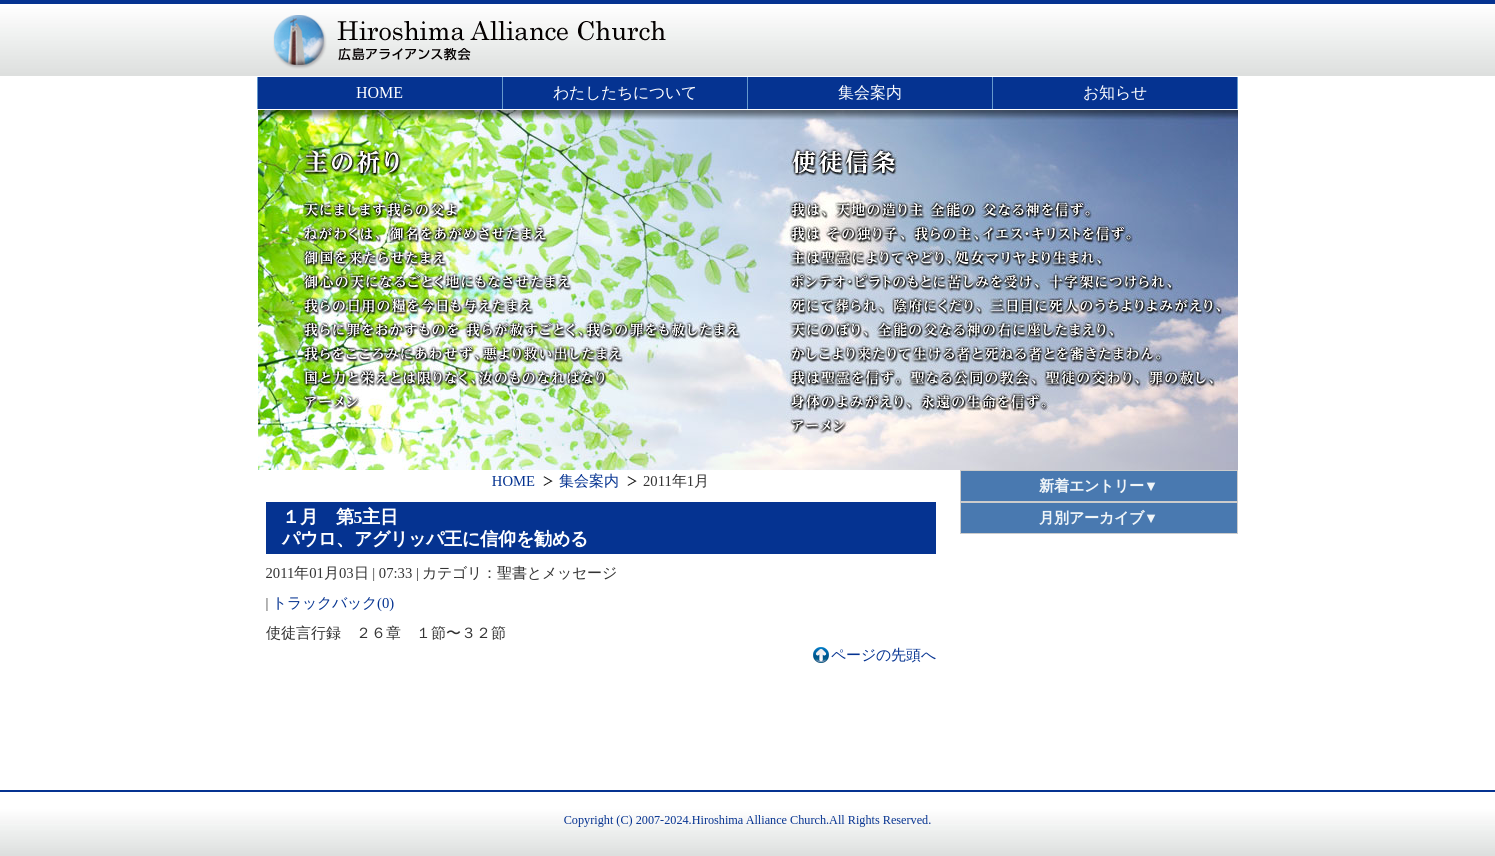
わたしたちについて (625, 92)
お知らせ (1115, 92)
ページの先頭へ (883, 655)
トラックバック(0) (333, 603)
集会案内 (870, 92)
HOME (379, 92)
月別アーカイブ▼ (1099, 518)
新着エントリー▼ (1099, 486)
